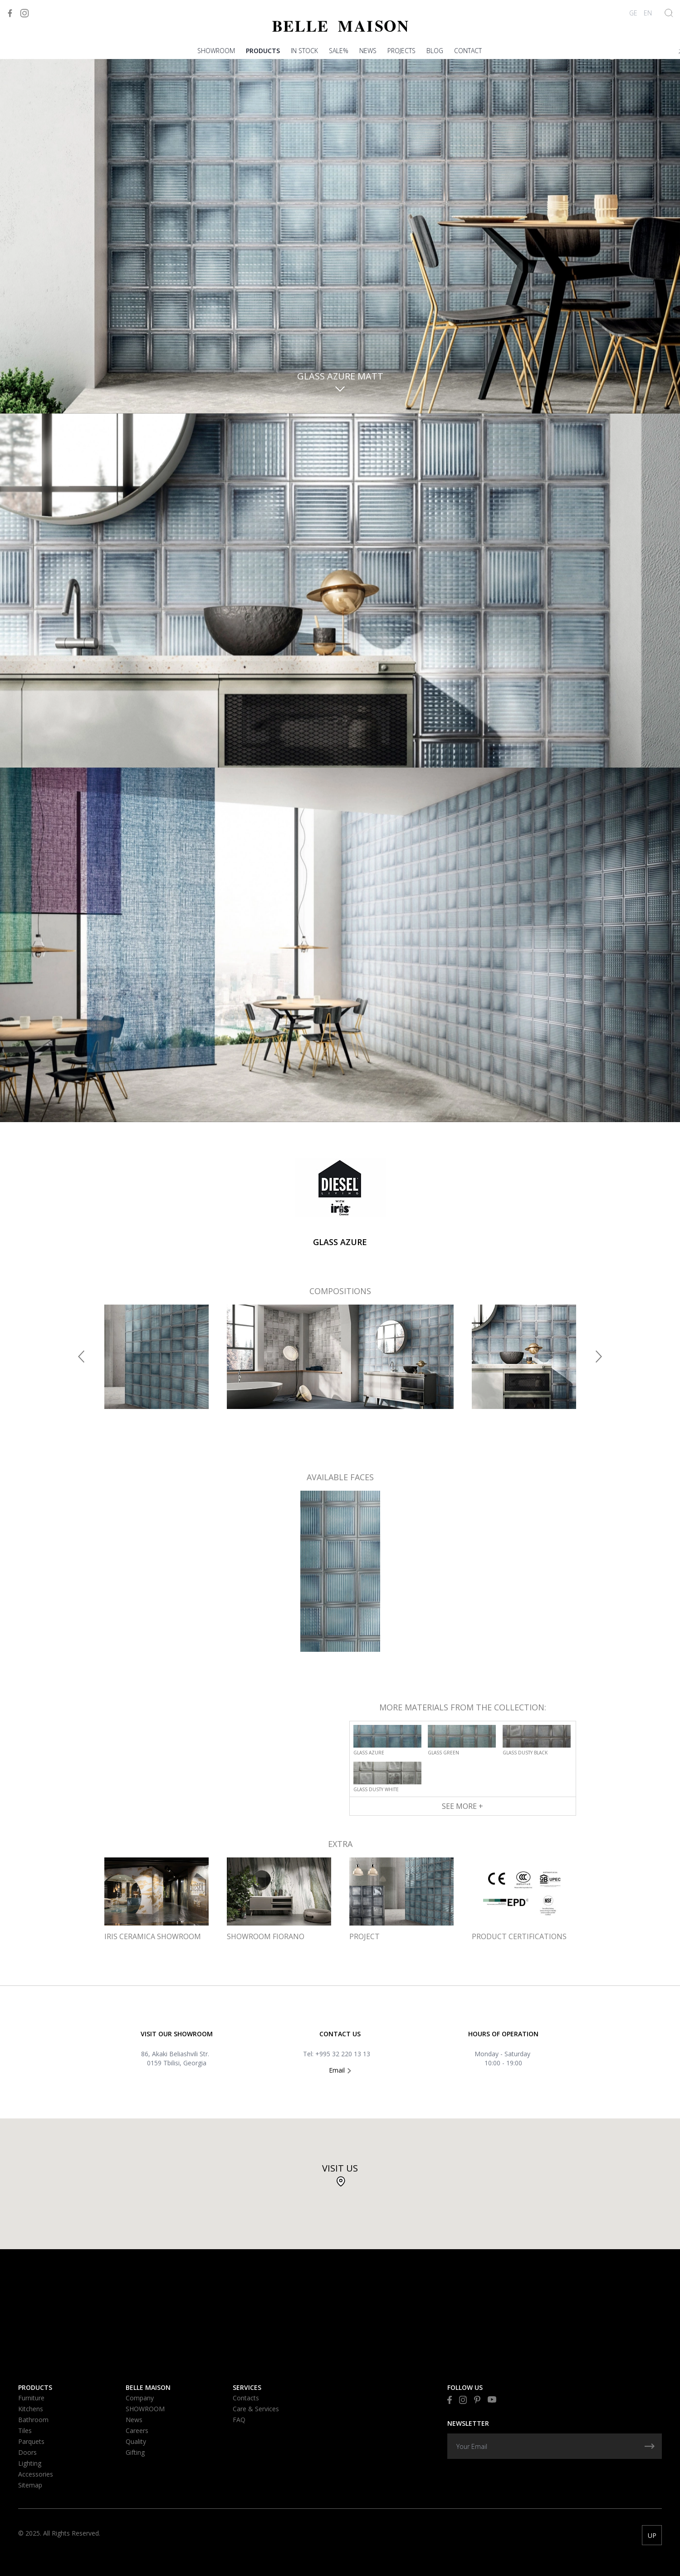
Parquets (31, 2441)
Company (140, 2398)
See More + (462, 1806)
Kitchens (30, 2408)
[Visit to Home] (340, 26)
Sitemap (30, 2485)
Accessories (35, 2474)
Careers (137, 2430)
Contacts (246, 2398)
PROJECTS (401, 50)
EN (648, 13)
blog (434, 50)
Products (263, 50)
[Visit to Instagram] (24, 13)
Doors (27, 2452)
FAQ (239, 2419)
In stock (304, 50)
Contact (468, 50)
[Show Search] (669, 13)
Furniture (31, 2398)
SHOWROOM (216, 50)
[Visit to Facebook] (10, 13)
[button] (81, 1357)
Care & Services (256, 2408)
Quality (136, 2441)
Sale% (338, 50)
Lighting (29, 2463)
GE (633, 13)
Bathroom (33, 2419)
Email (340, 2070)
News (368, 50)
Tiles (25, 2430)
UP (652, 2535)
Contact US (340, 2033)
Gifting (135, 2452)
